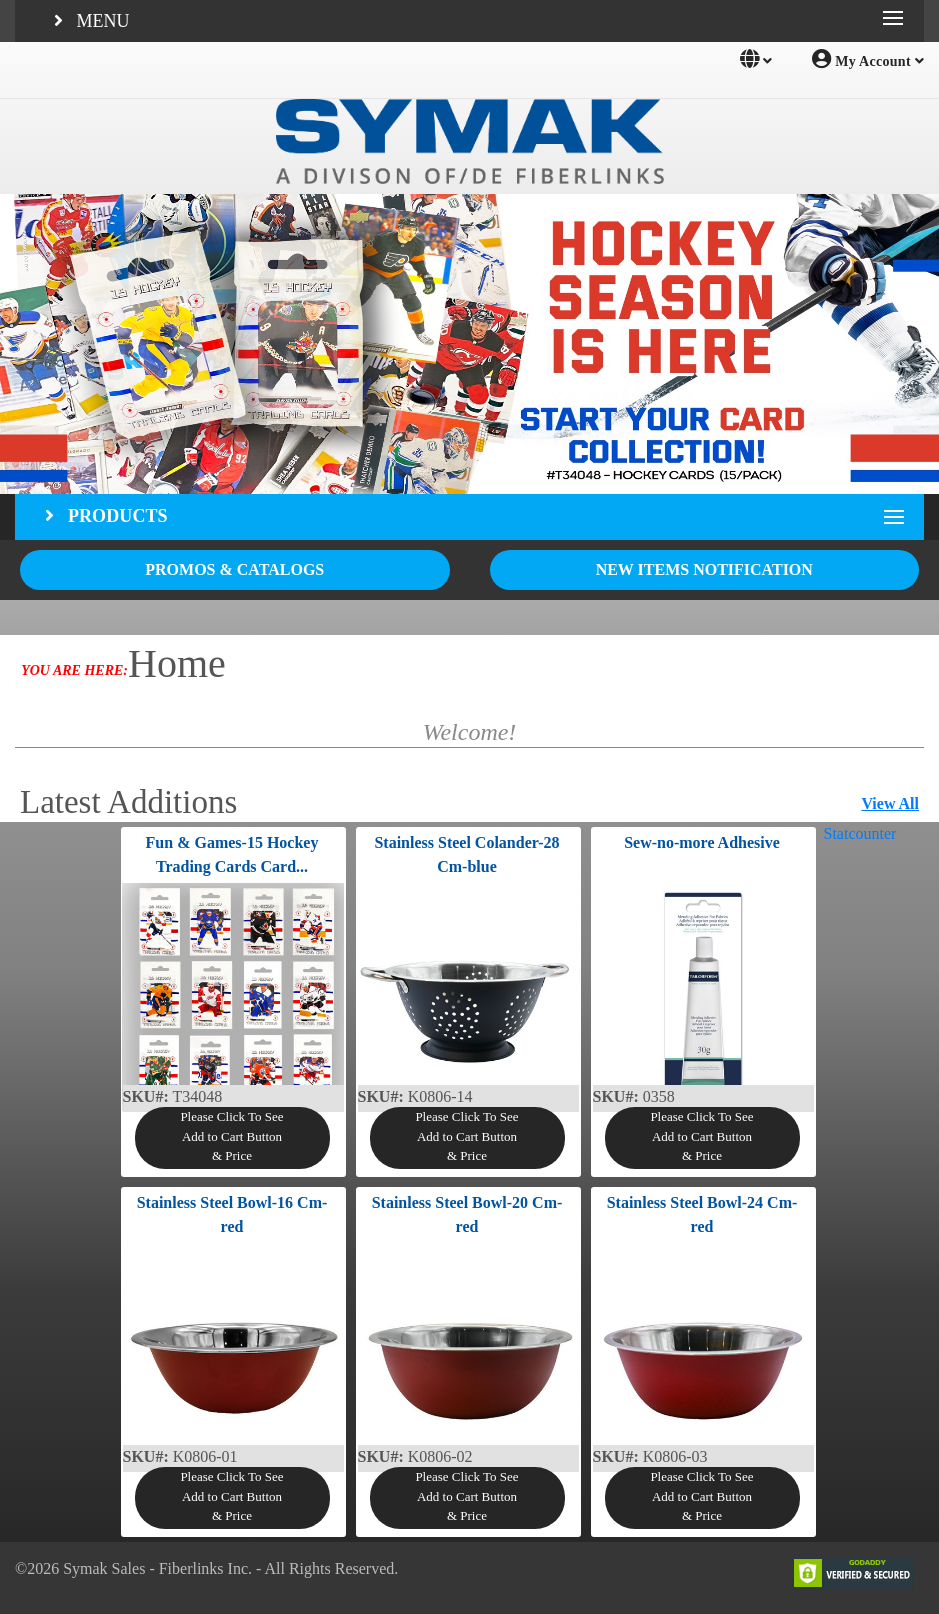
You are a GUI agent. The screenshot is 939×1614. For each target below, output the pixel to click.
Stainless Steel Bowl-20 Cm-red (467, 1214)
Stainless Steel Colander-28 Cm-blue (466, 854)
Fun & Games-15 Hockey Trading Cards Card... (232, 854)
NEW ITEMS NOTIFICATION (704, 569)
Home (177, 663)
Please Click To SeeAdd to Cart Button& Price (231, 1136)
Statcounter (860, 833)
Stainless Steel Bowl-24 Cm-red (702, 1214)
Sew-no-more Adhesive (702, 842)
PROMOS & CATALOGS (234, 569)
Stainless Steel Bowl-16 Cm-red (232, 1214)
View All (890, 803)
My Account (868, 59)
